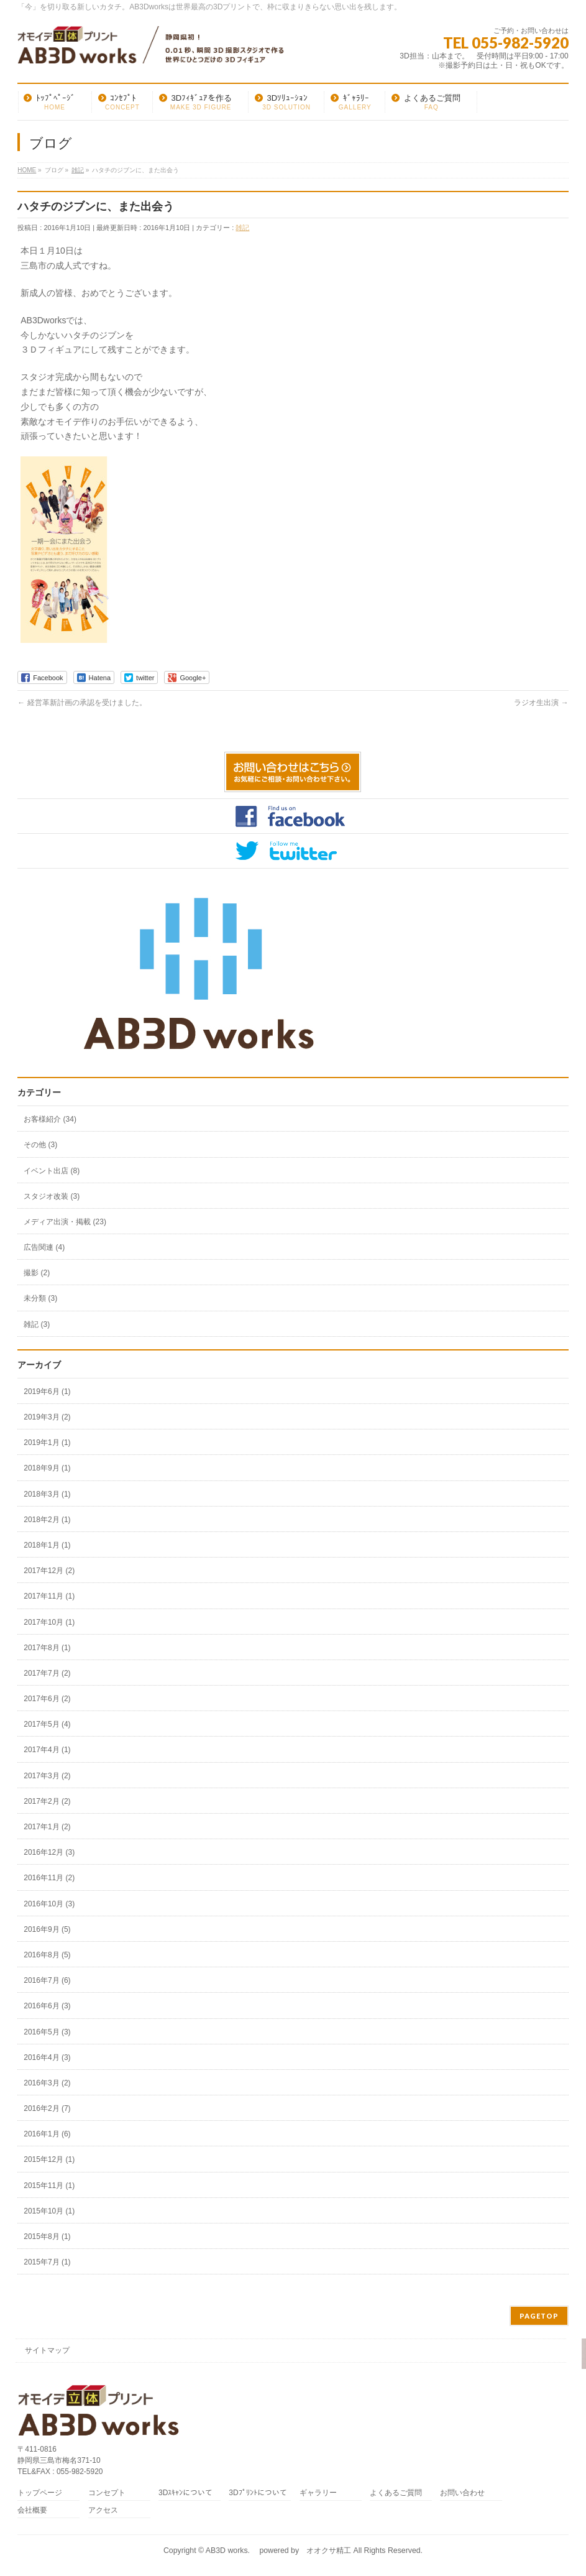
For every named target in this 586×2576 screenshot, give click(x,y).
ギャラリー (318, 2493)
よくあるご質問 (396, 2493)
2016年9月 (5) (47, 1929)
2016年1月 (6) (47, 2134)
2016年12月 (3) (49, 1852)
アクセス (103, 2510)
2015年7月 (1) (47, 2262)
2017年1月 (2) (47, 1826)
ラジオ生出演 (541, 702)
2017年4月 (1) (47, 1749)
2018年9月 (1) (47, 1468)
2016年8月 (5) (47, 1954)
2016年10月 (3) (49, 1904)
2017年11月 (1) (49, 1596)
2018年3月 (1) (47, 1494)
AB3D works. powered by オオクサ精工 (278, 2550)
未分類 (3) (40, 1298)
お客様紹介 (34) (50, 1119)
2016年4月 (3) (47, 2057)
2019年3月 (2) (47, 1417)
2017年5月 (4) (47, 1724)
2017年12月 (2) (49, 1570)
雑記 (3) (37, 1324)
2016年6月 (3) (47, 2005)
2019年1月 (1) (47, 1442)
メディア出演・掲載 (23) (65, 1221)
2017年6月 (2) (47, 1698)
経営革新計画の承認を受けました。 (81, 702)
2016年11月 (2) (49, 1877)
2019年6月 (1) (47, 1391)
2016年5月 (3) (47, 2032)
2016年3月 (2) (47, 2083)
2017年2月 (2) (47, 1801)
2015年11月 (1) (49, 2185)
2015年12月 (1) (49, 2159)
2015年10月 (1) (49, 2211)
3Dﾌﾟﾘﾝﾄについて (257, 2493)
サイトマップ (47, 2350)
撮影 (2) (37, 1272)
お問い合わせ (462, 2493)
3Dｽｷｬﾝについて (185, 2493)
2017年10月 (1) (49, 1622)
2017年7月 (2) (47, 1673)
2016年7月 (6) (47, 1980)
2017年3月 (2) (47, 1775)
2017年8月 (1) (47, 1647)
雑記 (242, 227)
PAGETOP (539, 2316)
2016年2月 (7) (47, 2108)
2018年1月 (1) (47, 1545)
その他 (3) (40, 1144)
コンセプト (107, 2493)
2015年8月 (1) (47, 2236)
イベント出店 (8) (52, 1170)
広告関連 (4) (44, 1247)
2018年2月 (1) (47, 1519)
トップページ (39, 2493)
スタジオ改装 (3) (52, 1196)
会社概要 (32, 2510)
